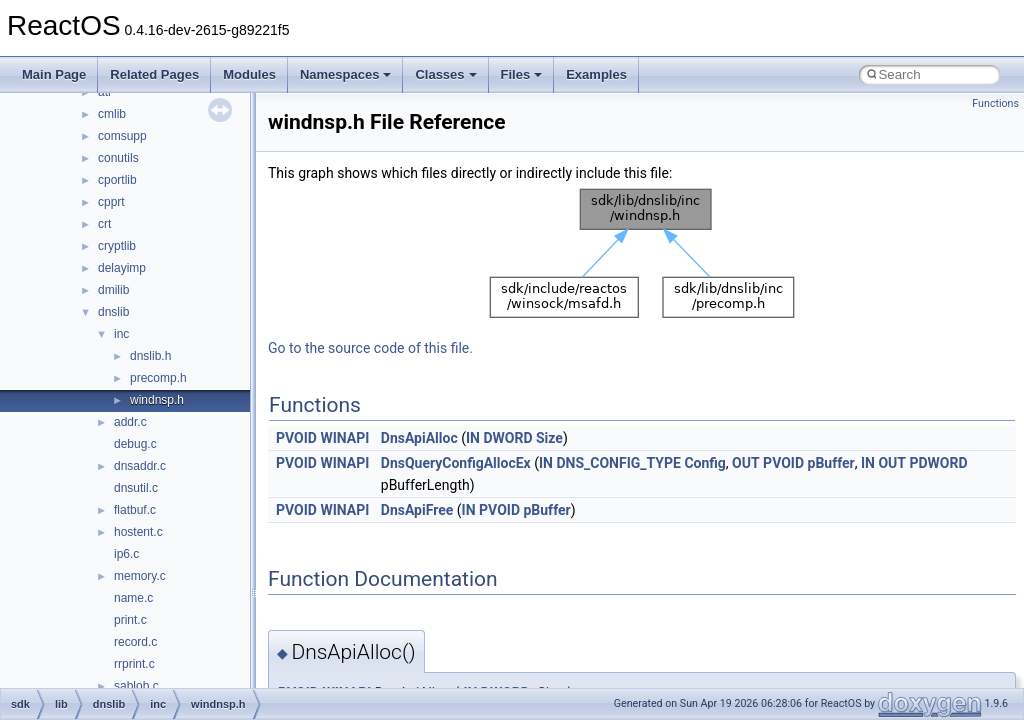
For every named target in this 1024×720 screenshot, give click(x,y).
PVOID (296, 438)
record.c (135, 642)
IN (473, 438)
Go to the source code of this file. (370, 348)
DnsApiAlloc (419, 438)
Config (704, 463)
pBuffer (831, 463)
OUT (746, 463)
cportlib (117, 180)
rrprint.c (134, 664)
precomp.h (158, 378)
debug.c (135, 444)
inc (121, 334)
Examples (596, 74)
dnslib (113, 312)
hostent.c (138, 532)
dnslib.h (150, 356)
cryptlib (117, 246)
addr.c (130, 422)
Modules (249, 74)
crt (104, 224)
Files (522, 74)
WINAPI (344, 438)
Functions (995, 103)
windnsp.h (157, 400)
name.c (133, 598)
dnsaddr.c (140, 466)
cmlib (112, 114)
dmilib (113, 290)
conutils (118, 158)
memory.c (140, 576)
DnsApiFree (417, 510)
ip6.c (126, 554)
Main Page (54, 74)
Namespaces (346, 74)
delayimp (122, 268)
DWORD (507, 438)
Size (549, 438)
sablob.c (136, 686)
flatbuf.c (135, 510)
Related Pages (154, 74)
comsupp (122, 136)
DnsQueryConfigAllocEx (456, 463)
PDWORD (938, 463)
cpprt (111, 202)
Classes (445, 74)
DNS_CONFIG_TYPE (618, 463)
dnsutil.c (136, 488)
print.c (130, 620)
